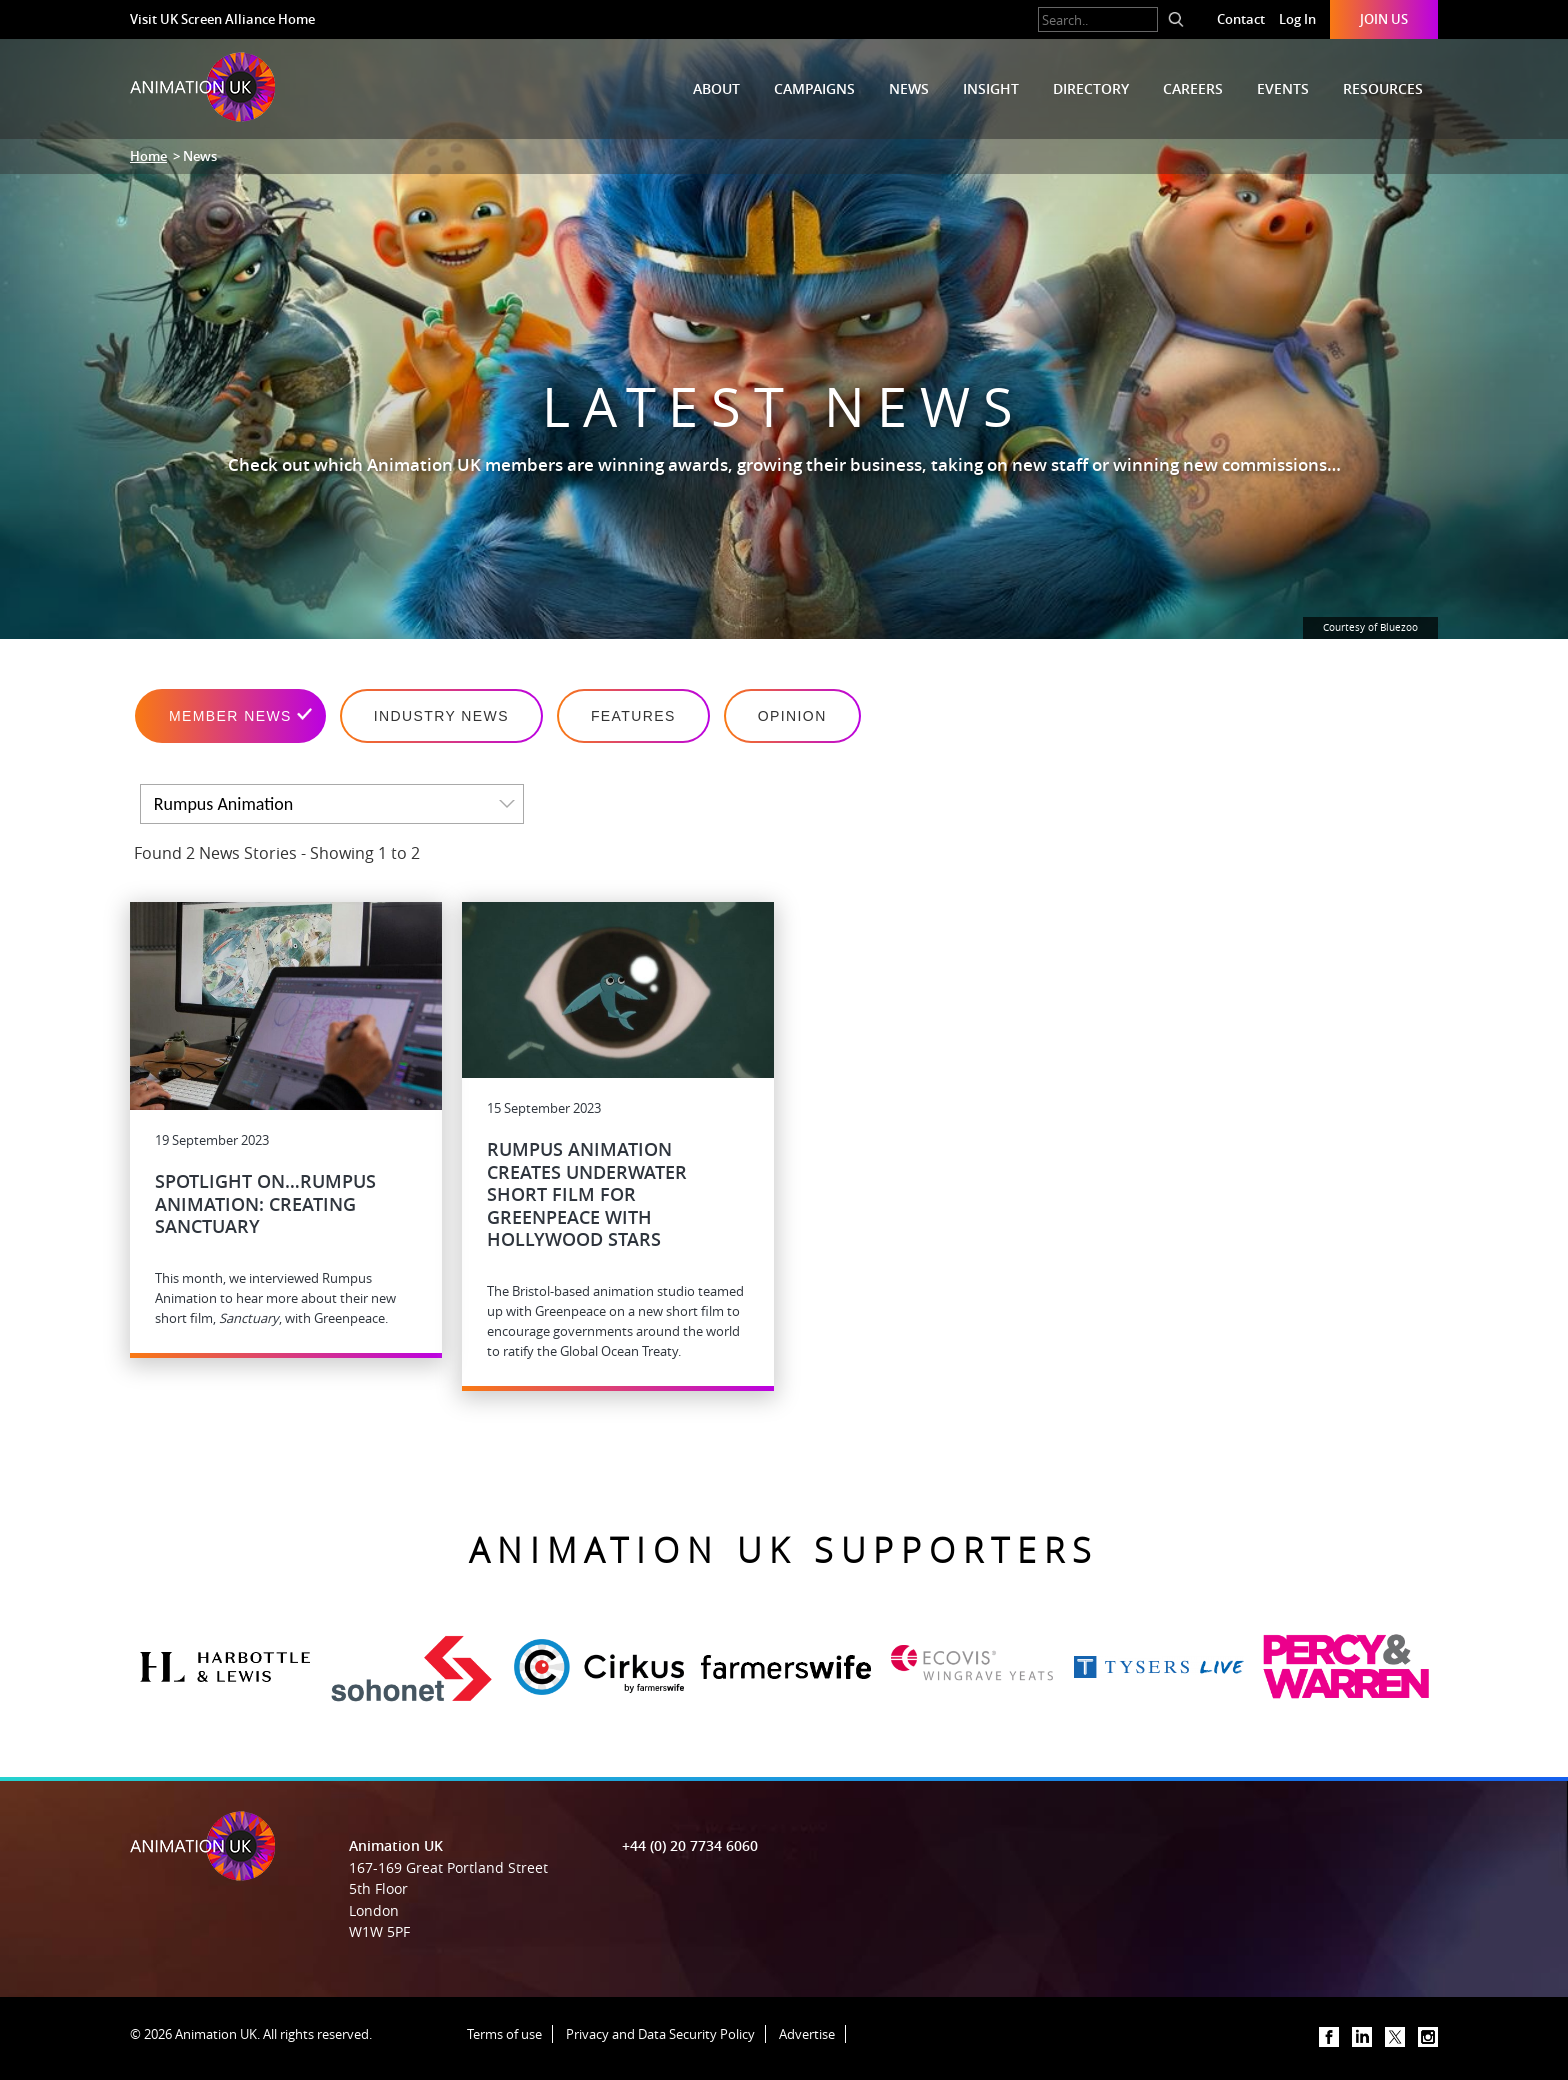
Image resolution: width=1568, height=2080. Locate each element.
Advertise (807, 2034)
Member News (230, 716)
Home (148, 156)
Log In (1297, 19)
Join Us (1384, 19)
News (909, 88)
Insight (991, 88)
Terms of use (504, 2034)
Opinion (792, 716)
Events (1283, 88)
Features (633, 716)
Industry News (441, 716)
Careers (1193, 88)
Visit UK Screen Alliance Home (222, 19)
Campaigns (814, 88)
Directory (1091, 88)
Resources (1383, 88)
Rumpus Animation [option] (223, 804)
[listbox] (332, 804)
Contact (1241, 19)
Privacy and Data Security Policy (660, 2034)
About (716, 88)
